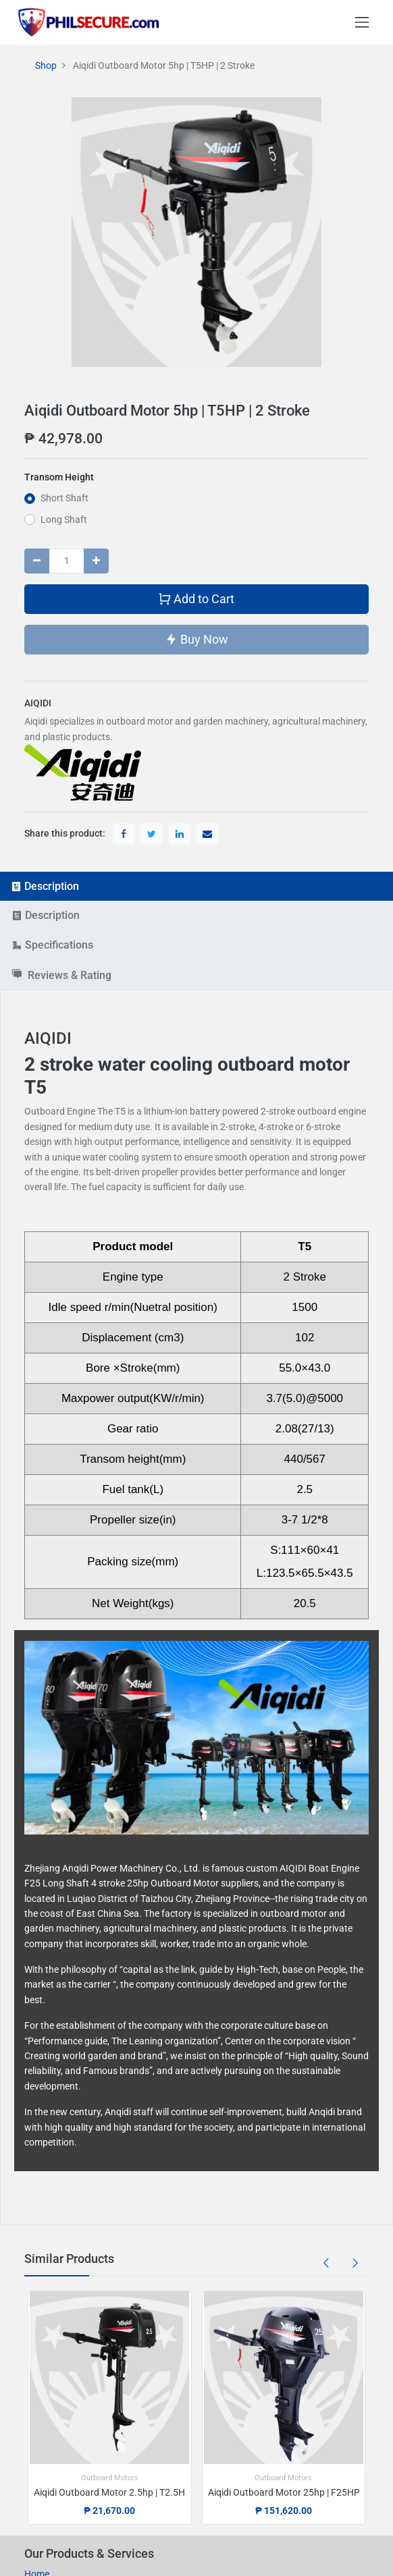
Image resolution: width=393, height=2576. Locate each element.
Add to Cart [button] (196, 598)
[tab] (196, 886)
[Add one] (96, 561)
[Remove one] (36, 561)
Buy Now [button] (196, 638)
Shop (46, 65)
